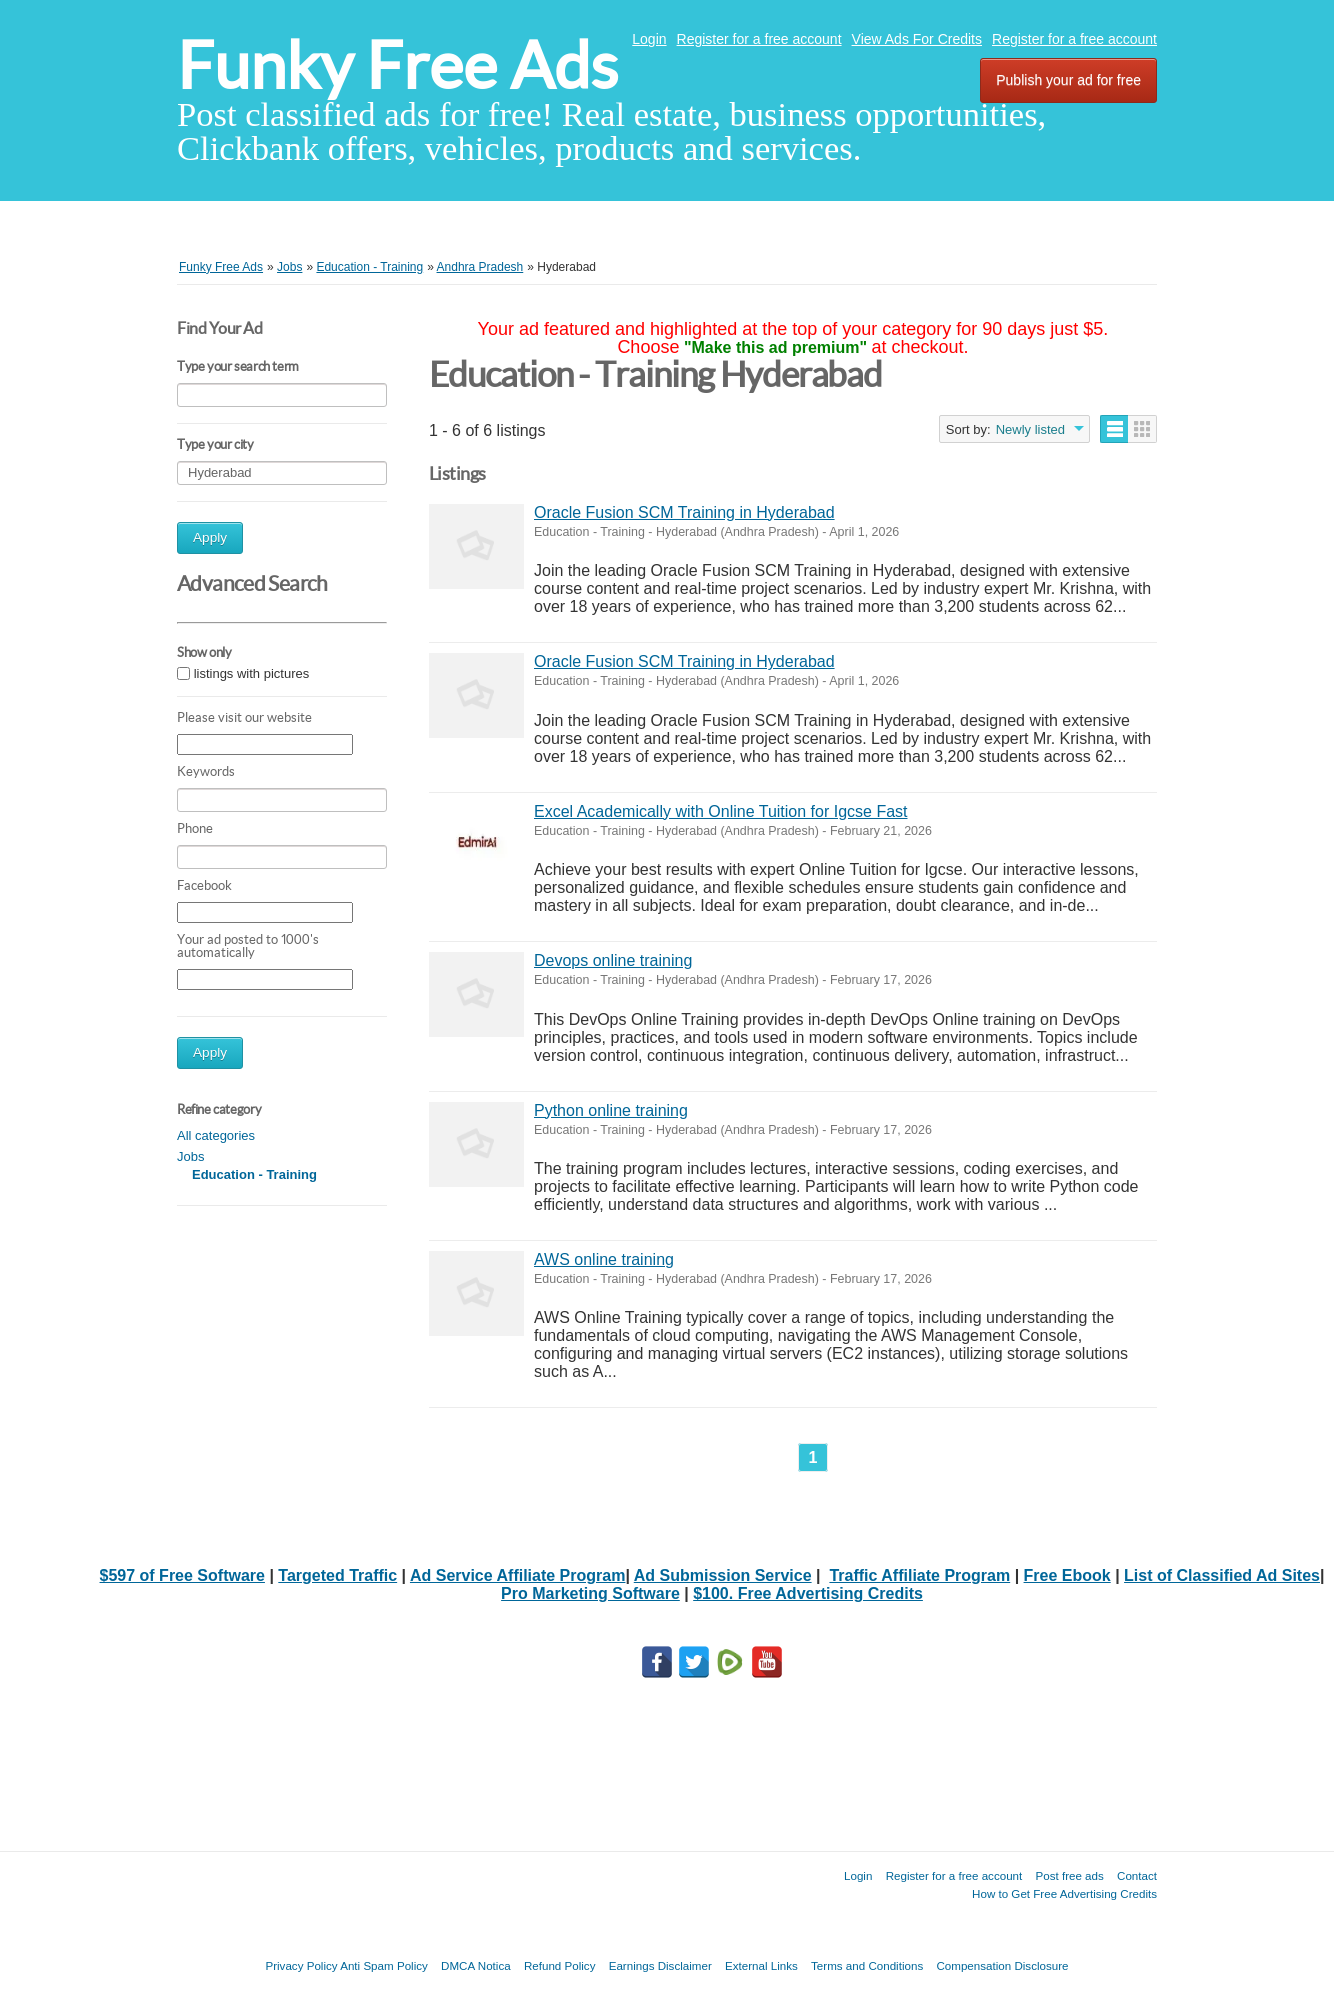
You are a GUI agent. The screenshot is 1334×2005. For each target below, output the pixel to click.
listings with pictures (252, 673)
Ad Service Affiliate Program (517, 1575)
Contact (1137, 1875)
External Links (761, 1965)
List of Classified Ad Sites (1222, 1575)
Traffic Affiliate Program (919, 1575)
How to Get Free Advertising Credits (1064, 1893)
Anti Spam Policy (384, 1965)
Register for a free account (759, 39)
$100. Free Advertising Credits (808, 1593)
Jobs (190, 1156)
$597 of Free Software (182, 1575)
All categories (216, 1135)
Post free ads (1069, 1875)
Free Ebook (1067, 1575)
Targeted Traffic (337, 1575)
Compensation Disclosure (1002, 1965)
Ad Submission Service (723, 1575)
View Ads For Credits (917, 39)
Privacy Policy (301, 1965)
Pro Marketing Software (590, 1593)
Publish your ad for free (1068, 80)
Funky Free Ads (397, 65)
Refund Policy (560, 1965)
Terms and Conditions (867, 1965)
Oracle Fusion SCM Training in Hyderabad (684, 512)
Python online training (611, 1110)
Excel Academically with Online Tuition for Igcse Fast (721, 811)
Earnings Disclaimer (660, 1965)
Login (649, 39)
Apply (210, 537)
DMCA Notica (476, 1965)
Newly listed (1030, 429)
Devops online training (613, 960)
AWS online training (604, 1259)
